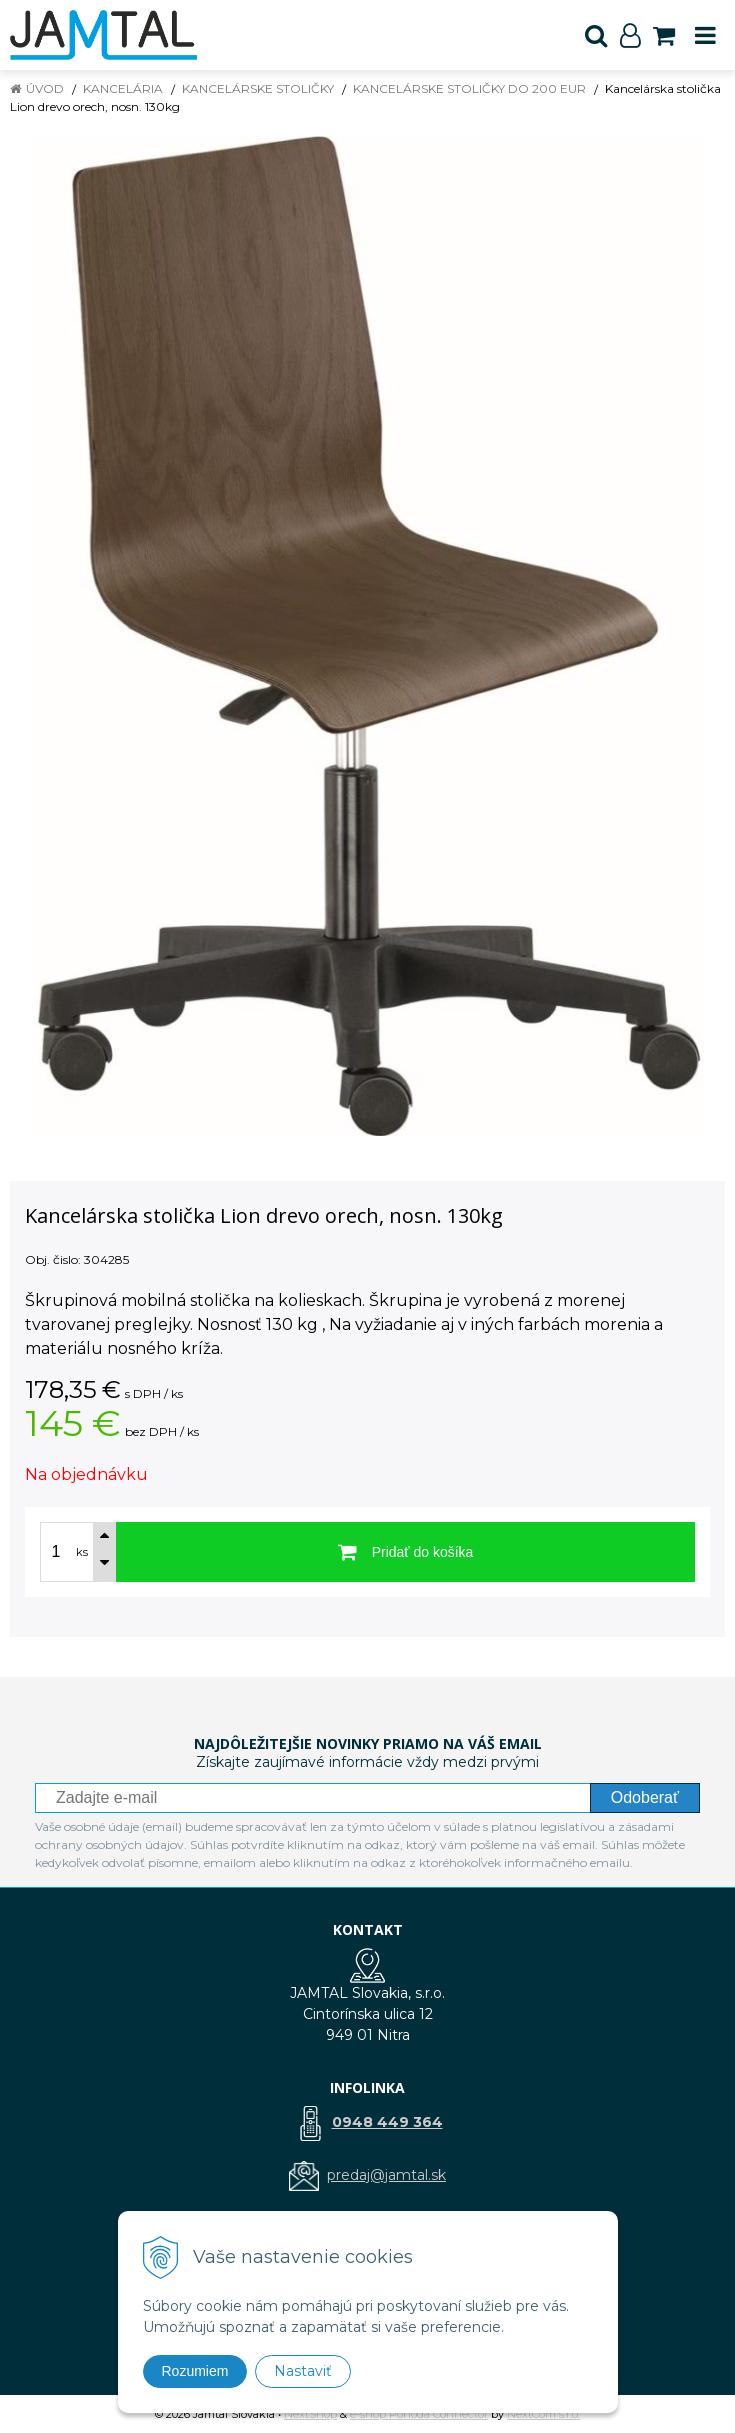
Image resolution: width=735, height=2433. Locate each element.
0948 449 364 (387, 2122)
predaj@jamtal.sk (386, 2175)
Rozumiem (195, 2371)
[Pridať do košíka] (405, 1552)
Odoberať (645, 1797)
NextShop (310, 2414)
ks (82, 1552)
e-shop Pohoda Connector (419, 2414)
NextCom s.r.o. (543, 2414)
